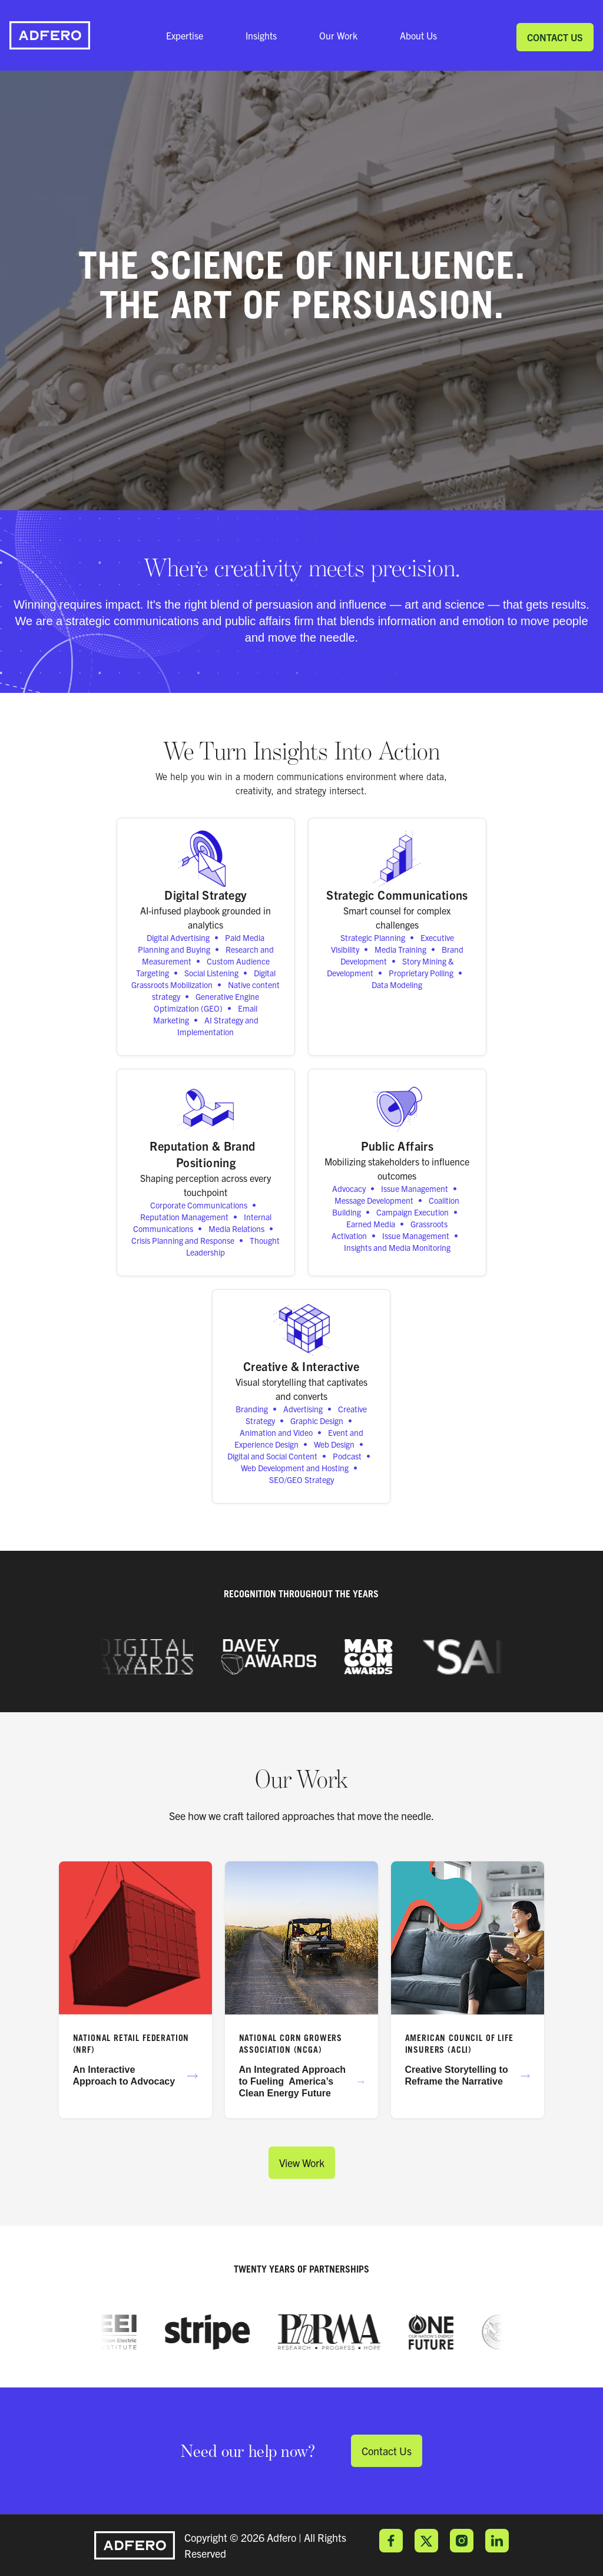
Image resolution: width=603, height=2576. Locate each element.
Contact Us (555, 37)
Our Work (338, 35)
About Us (418, 35)
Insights (261, 35)
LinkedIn (497, 2540)
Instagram (461, 2540)
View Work (301, 2162)
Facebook (391, 2540)
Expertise (184, 35)
